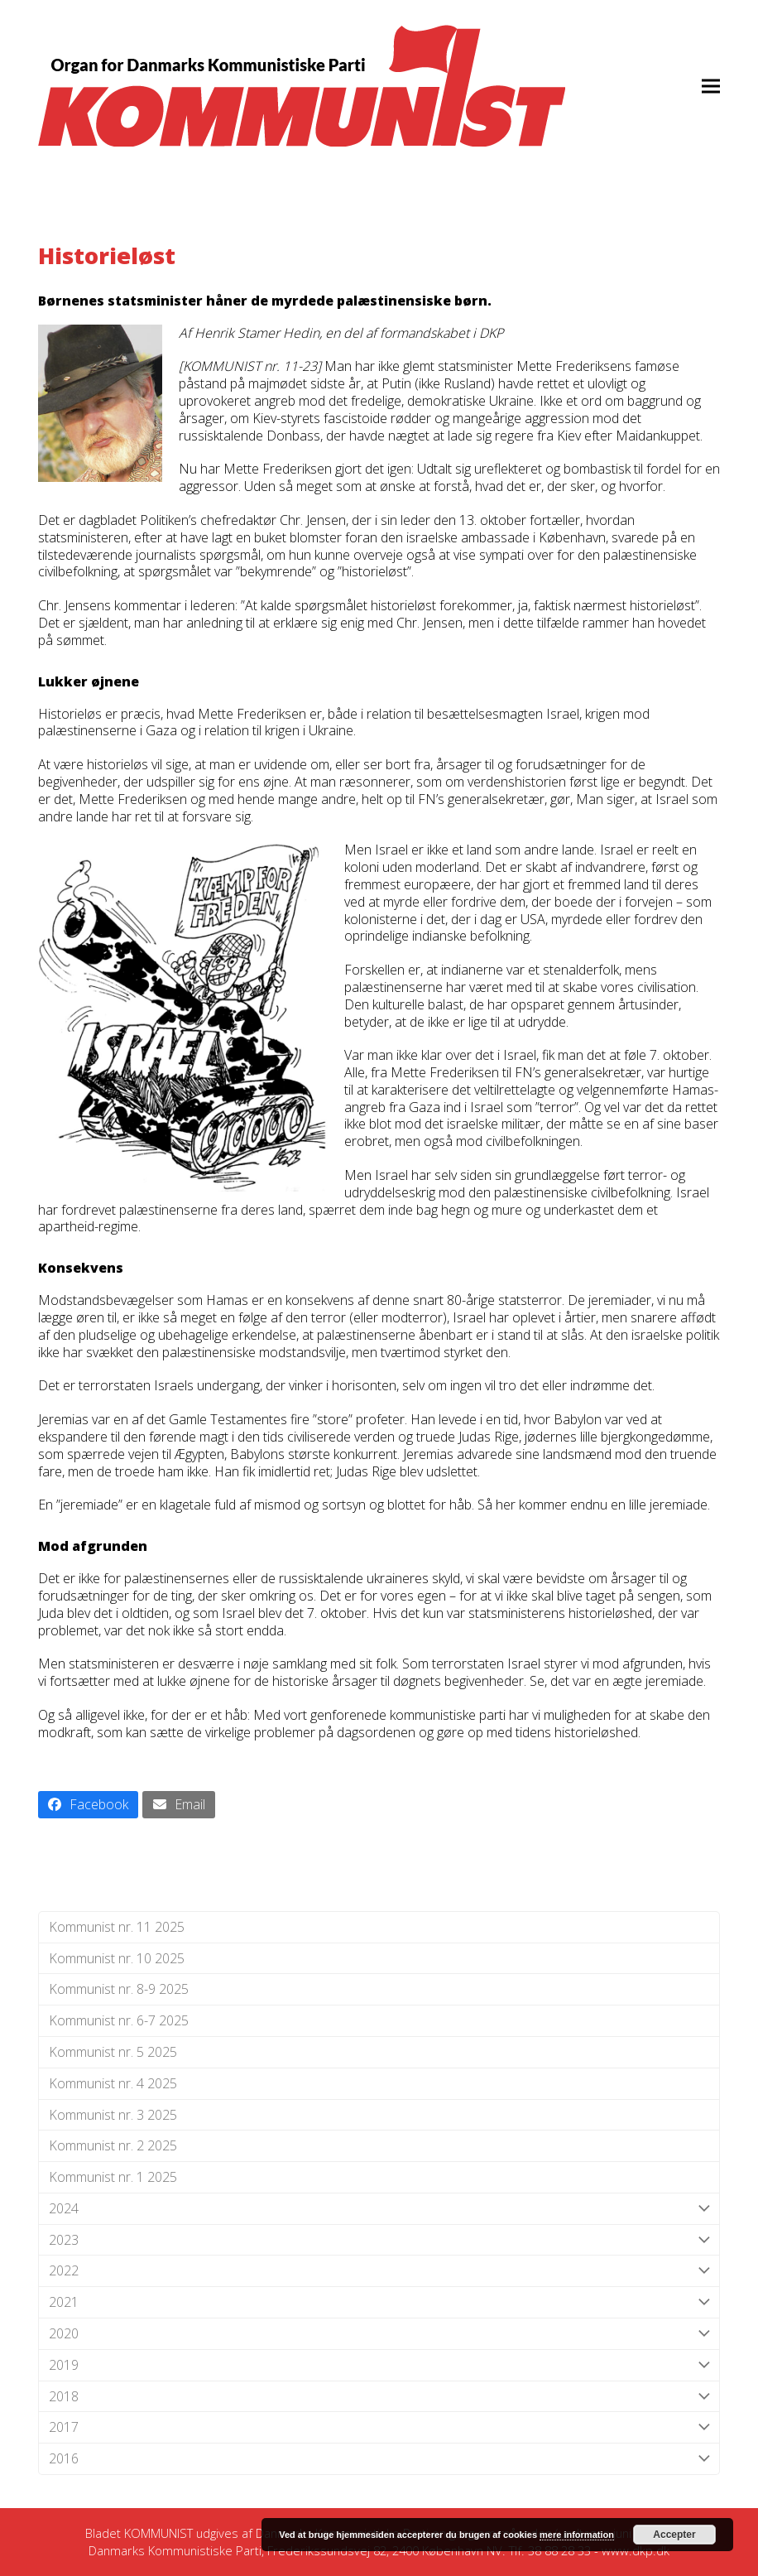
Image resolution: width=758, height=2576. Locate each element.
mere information (577, 2535)
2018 (379, 2396)
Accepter (674, 2534)
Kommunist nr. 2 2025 (113, 2145)
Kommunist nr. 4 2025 (113, 2083)
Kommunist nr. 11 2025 (117, 1927)
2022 (379, 2271)
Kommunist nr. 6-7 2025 (119, 2020)
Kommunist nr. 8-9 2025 (119, 1989)
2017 (379, 2427)
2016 (379, 2459)
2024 (379, 2208)
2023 (379, 2240)
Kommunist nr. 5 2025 (113, 2052)
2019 (379, 2365)
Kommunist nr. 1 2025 (113, 2177)
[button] (711, 86)
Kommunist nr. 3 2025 (113, 2115)
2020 (379, 2333)
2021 (379, 2302)
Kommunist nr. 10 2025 (117, 1958)
